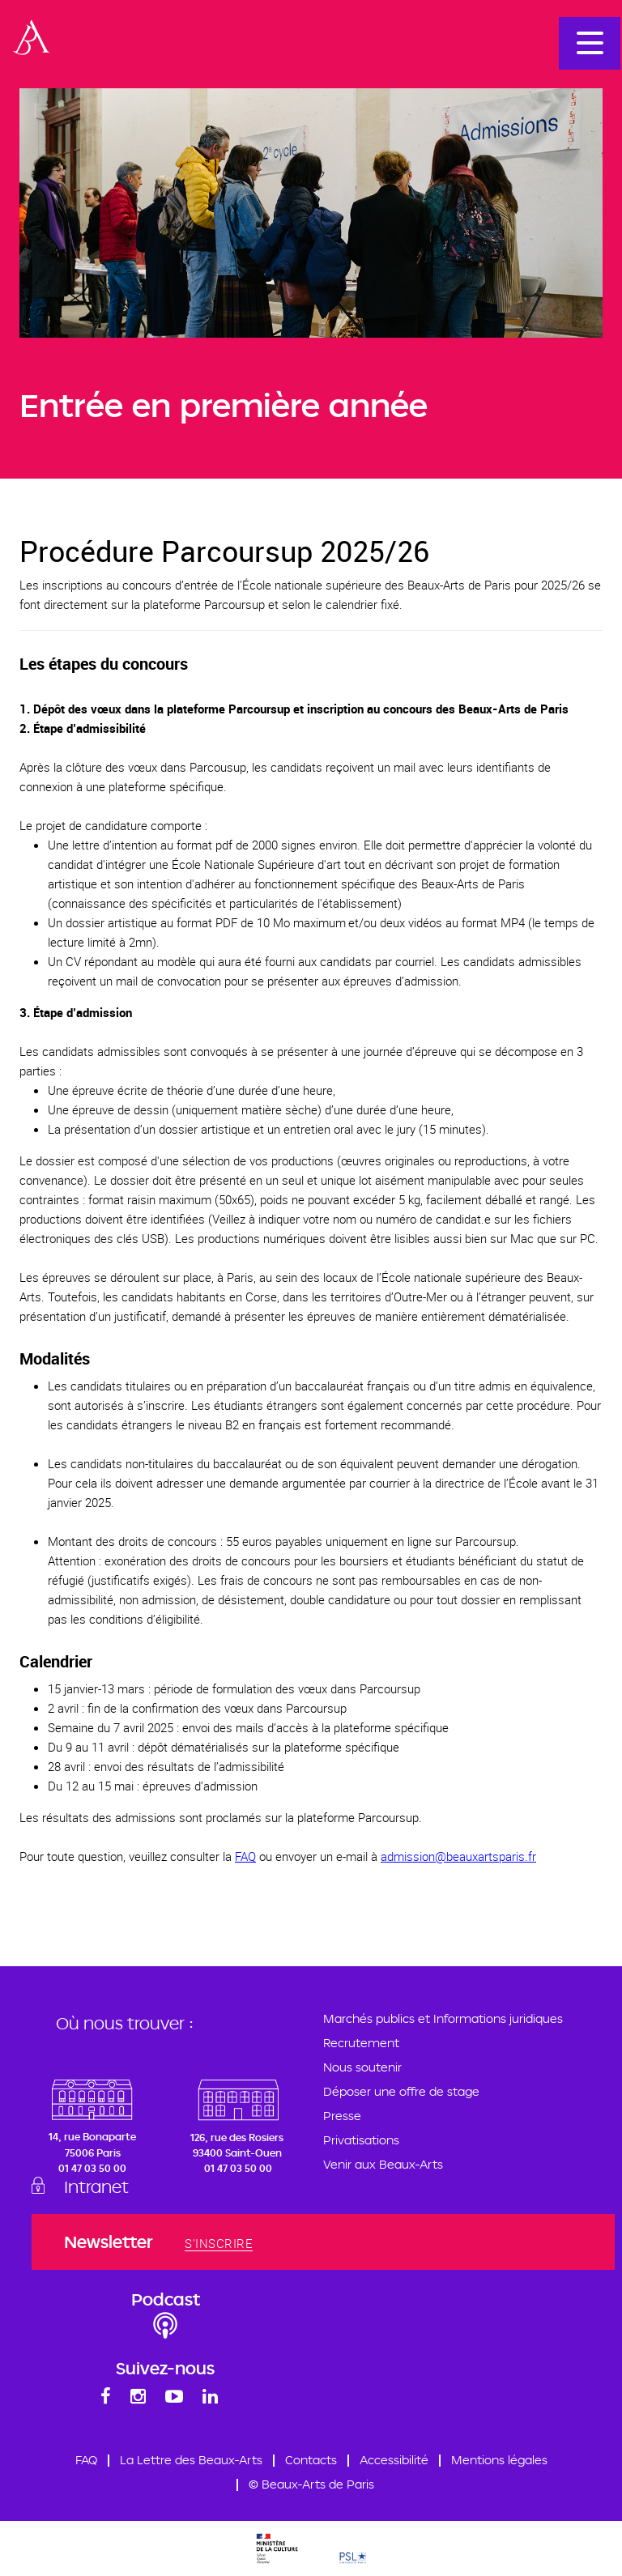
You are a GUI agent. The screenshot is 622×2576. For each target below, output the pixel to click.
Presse (342, 2115)
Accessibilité (394, 2459)
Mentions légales (499, 2459)
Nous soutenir (362, 2067)
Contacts (311, 2459)
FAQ (245, 1856)
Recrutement (361, 2042)
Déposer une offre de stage (401, 2091)
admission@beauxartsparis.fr (458, 1856)
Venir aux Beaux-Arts (383, 2164)
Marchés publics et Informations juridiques (443, 2018)
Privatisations (361, 2140)
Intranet (96, 2186)
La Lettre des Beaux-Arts (191, 2459)
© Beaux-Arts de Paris (311, 2484)
